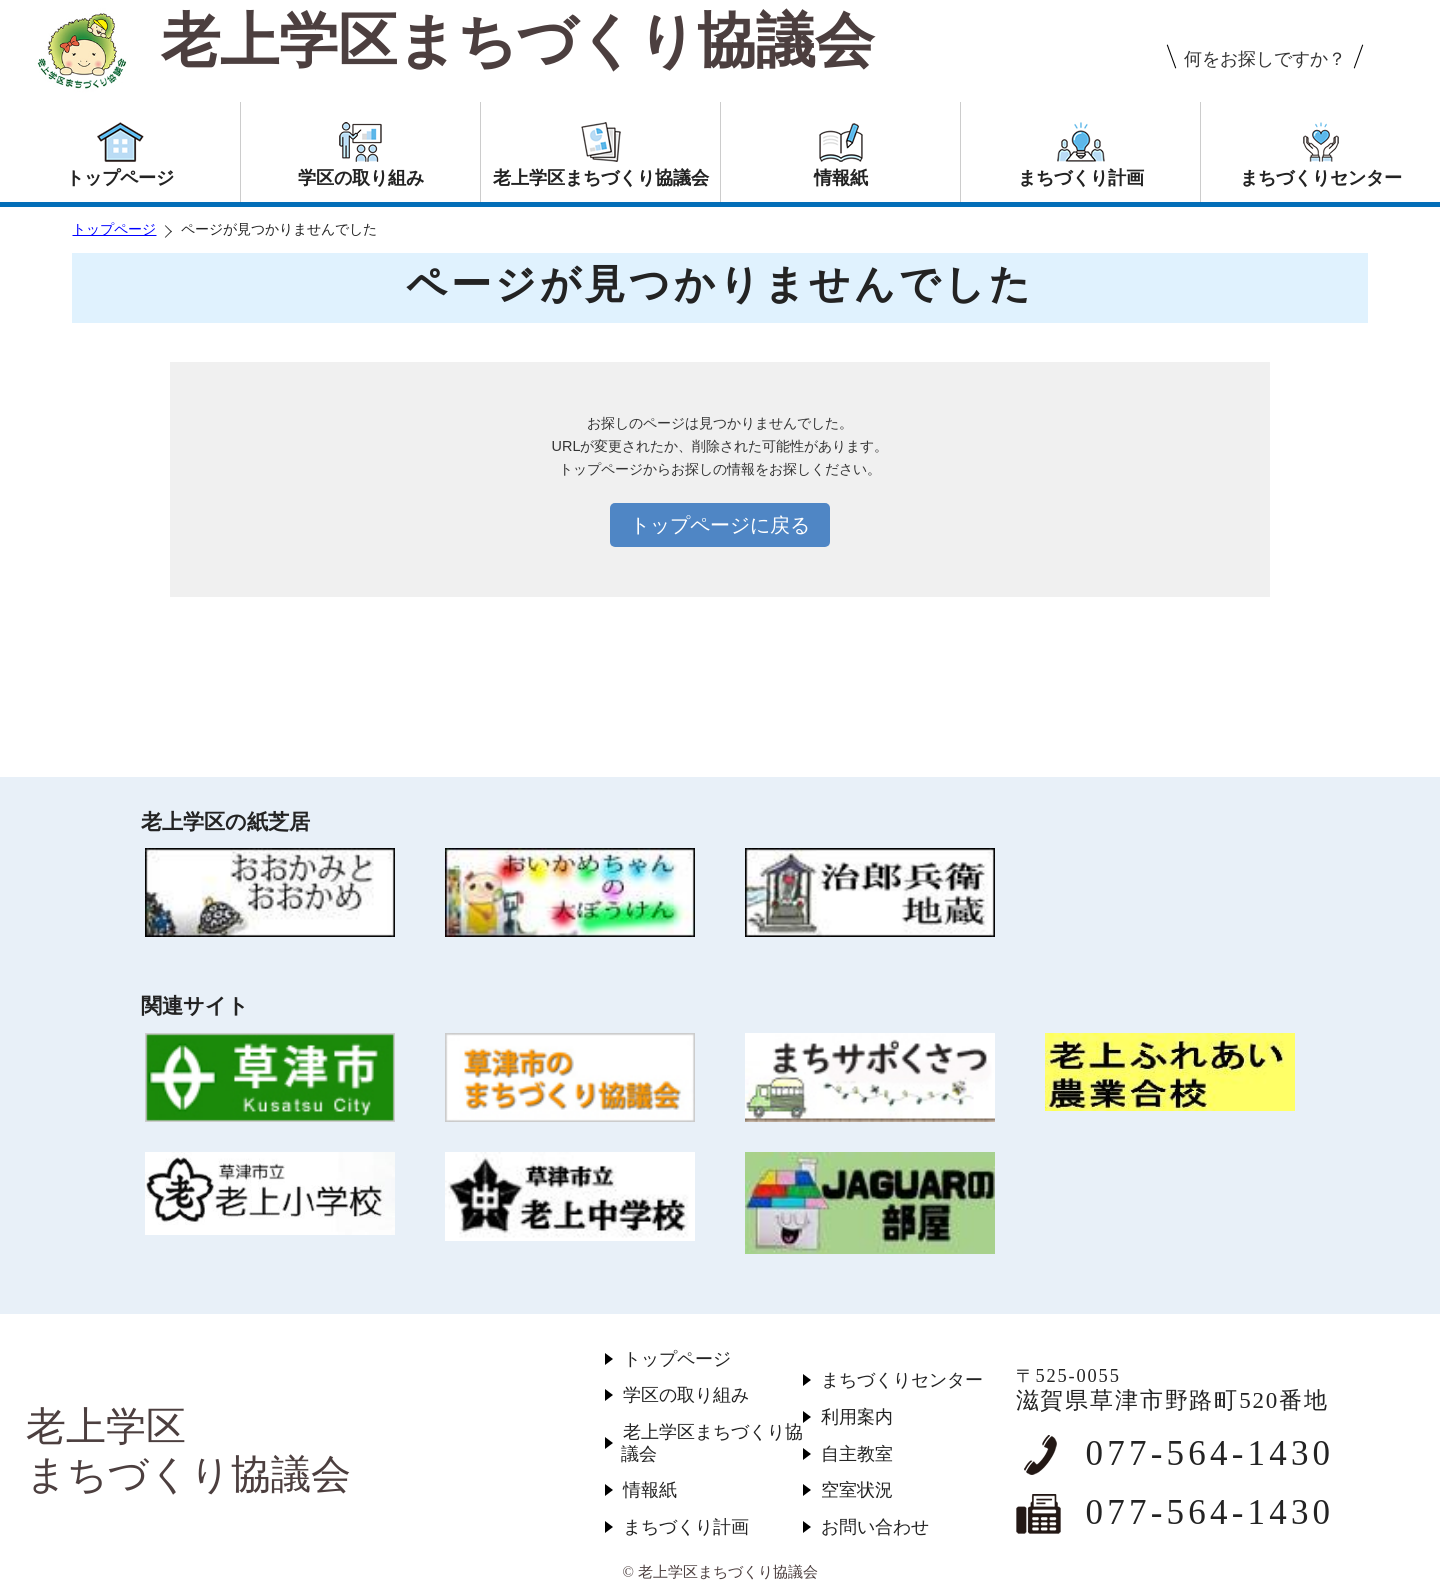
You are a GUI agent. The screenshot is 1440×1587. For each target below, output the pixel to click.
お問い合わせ (875, 1527)
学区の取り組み (686, 1395)
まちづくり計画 (686, 1527)
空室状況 (857, 1490)
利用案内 (857, 1417)
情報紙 (650, 1490)
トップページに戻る (720, 525)
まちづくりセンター (902, 1380)
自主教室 (857, 1454)
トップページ (114, 229)
